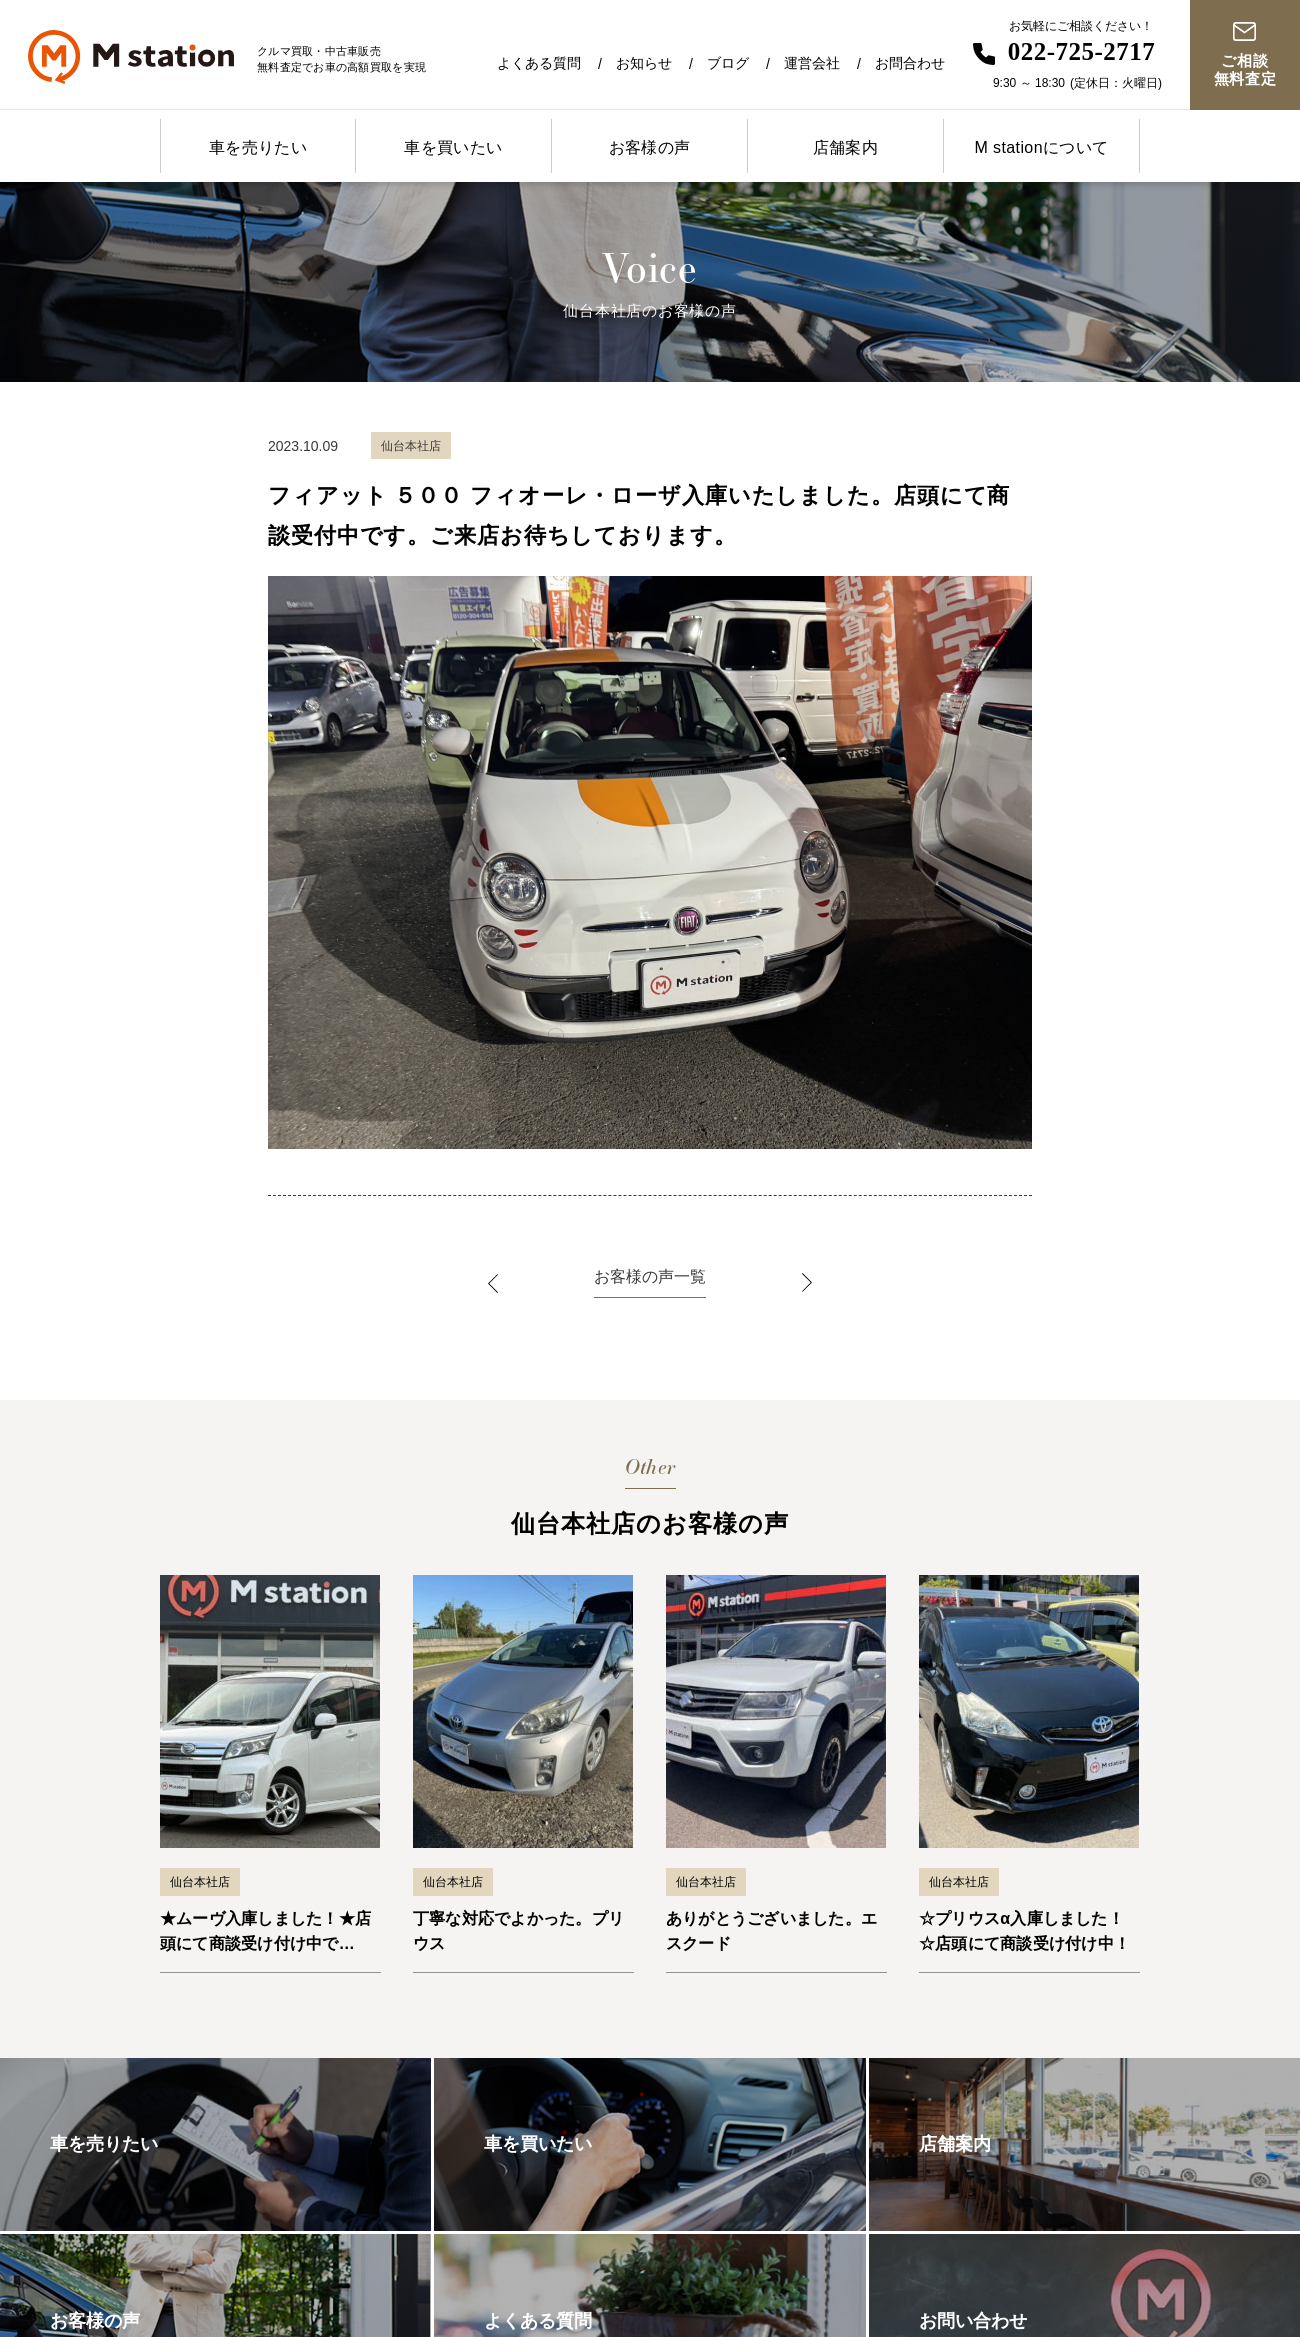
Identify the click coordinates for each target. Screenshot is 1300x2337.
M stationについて (1041, 147)
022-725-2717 (1082, 51)
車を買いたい (453, 147)
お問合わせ (910, 63)
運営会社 (812, 63)
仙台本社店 (200, 1882)
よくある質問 (539, 63)
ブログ (728, 63)
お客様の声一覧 (650, 1276)
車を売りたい (258, 147)
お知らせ (644, 63)
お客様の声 (650, 147)
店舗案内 (846, 147)
